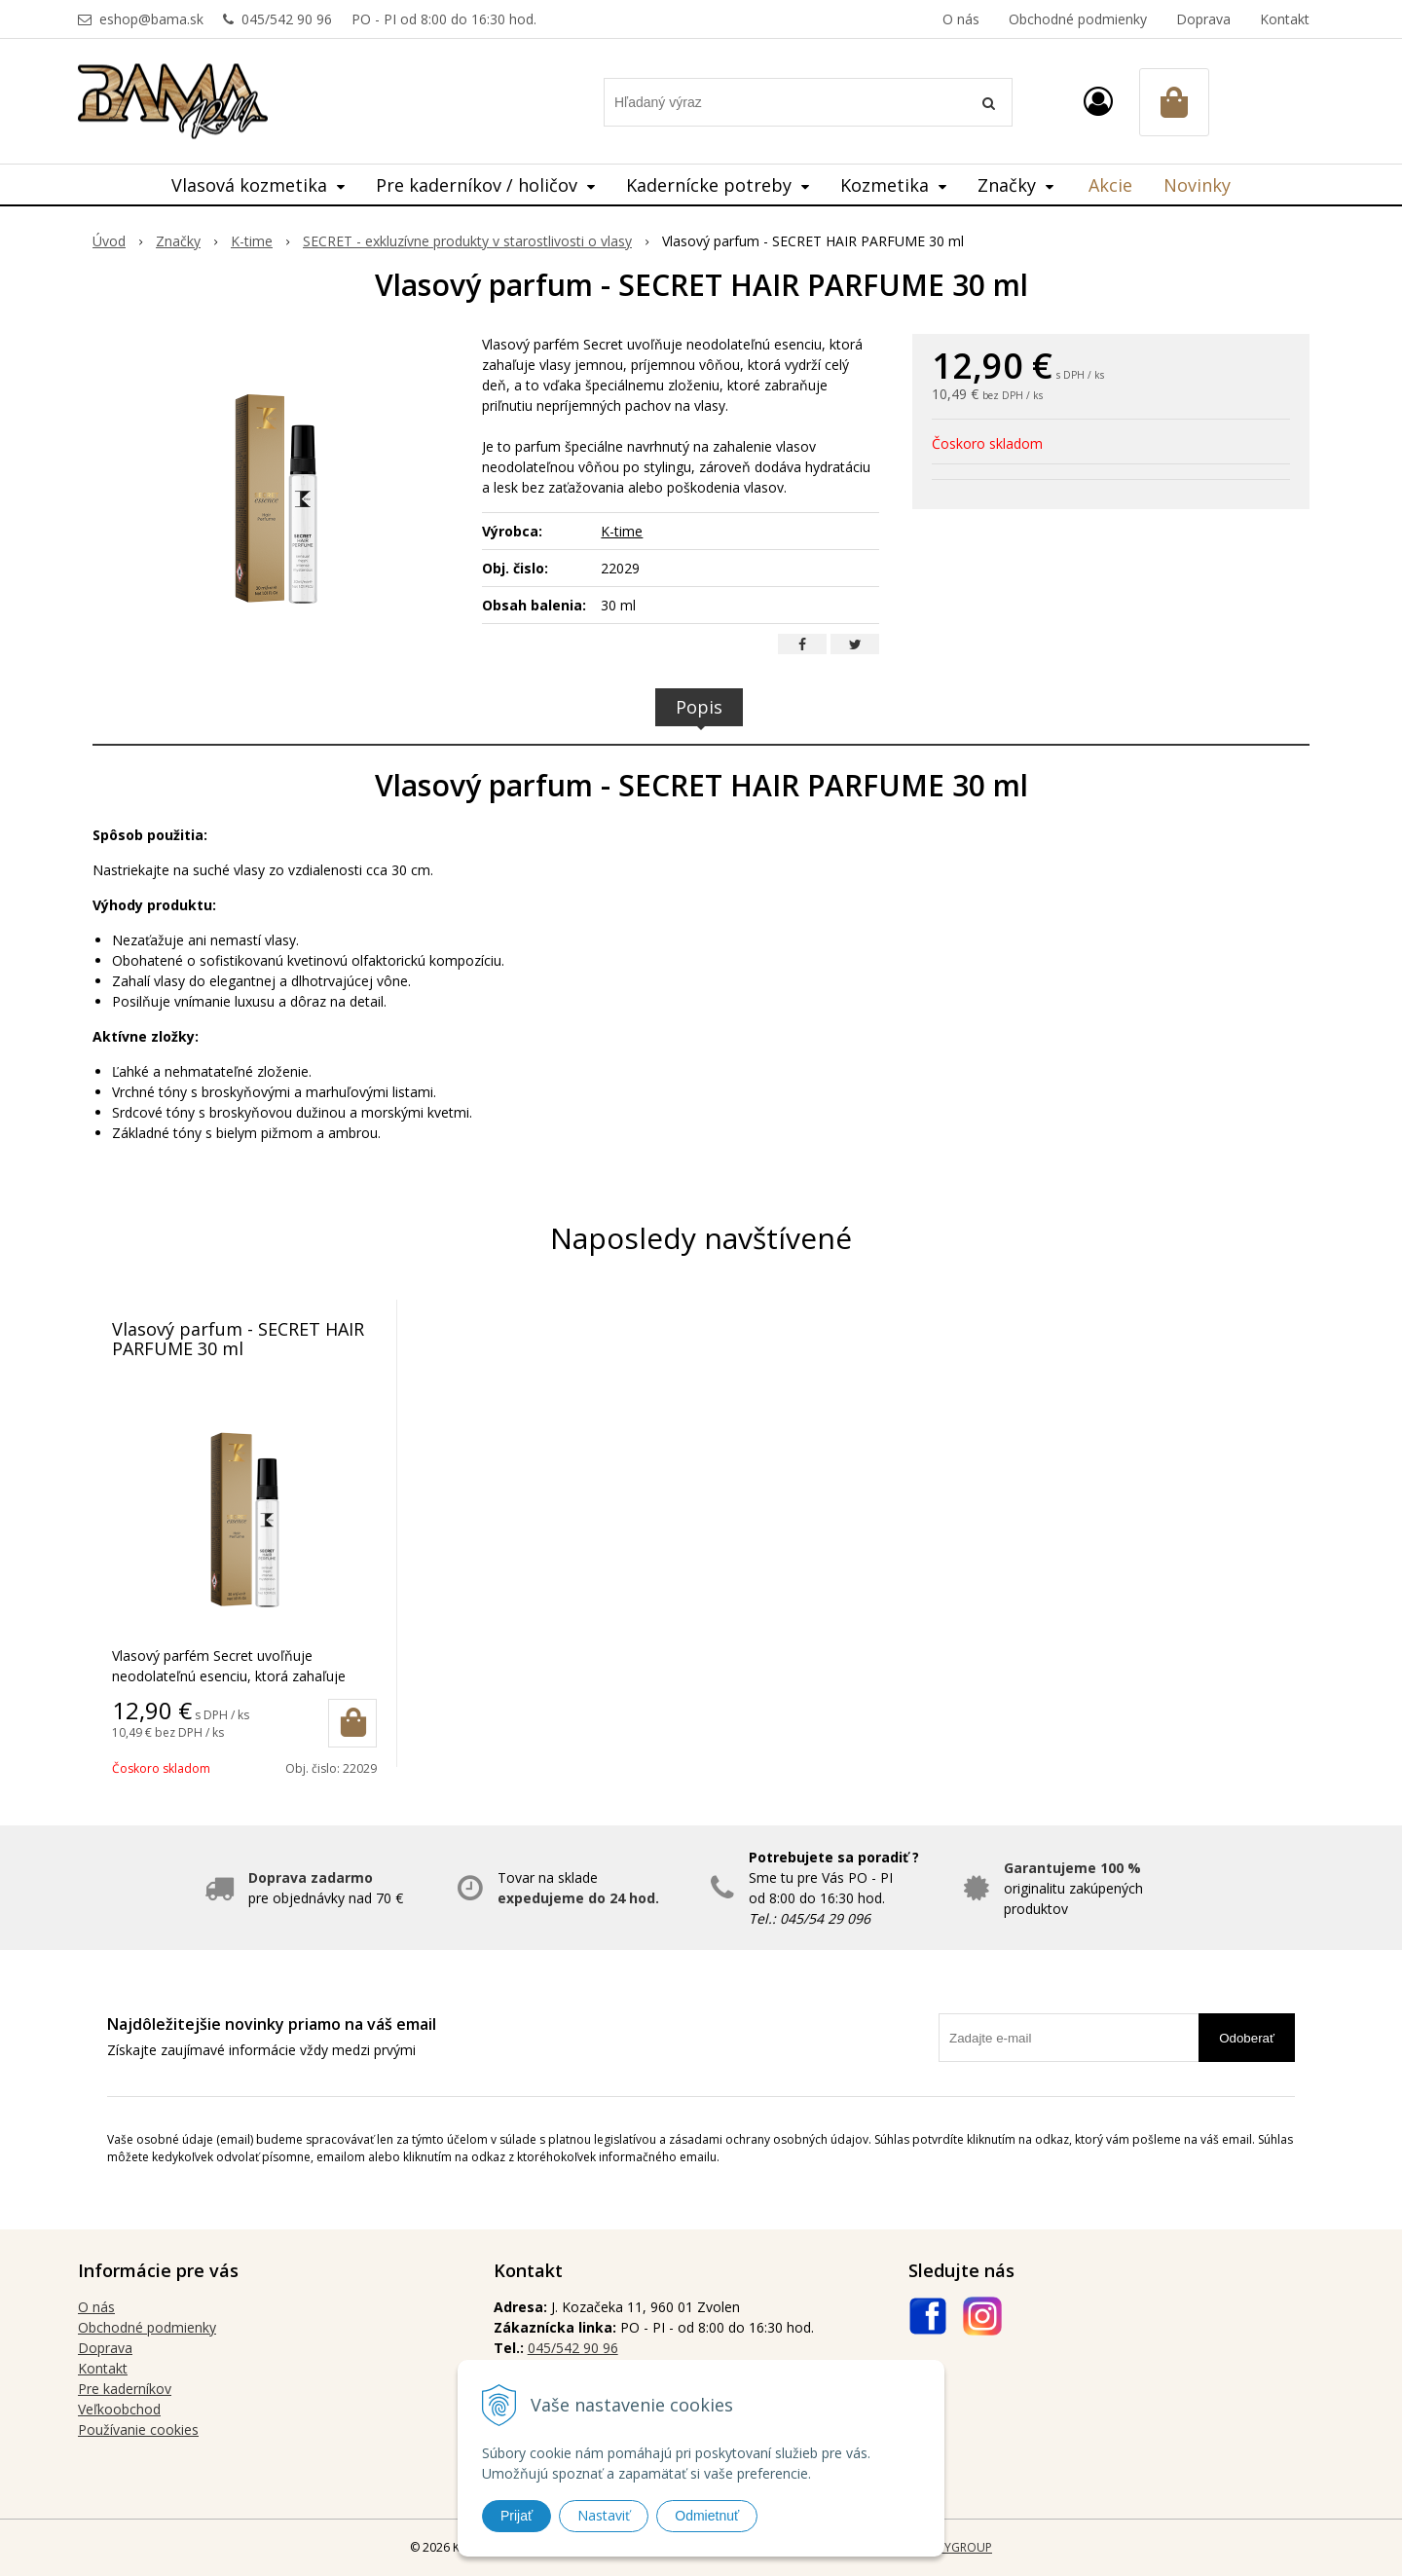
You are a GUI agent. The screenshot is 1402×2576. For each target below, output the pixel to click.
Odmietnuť (707, 2515)
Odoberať (1246, 2038)
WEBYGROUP (956, 2547)
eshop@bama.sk (151, 19)
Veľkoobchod (119, 2409)
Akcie (1110, 185)
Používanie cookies (138, 2429)
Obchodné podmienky (1078, 19)
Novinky (1197, 185)
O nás (960, 19)
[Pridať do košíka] (352, 1723)
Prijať (516, 2515)
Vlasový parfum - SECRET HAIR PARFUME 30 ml (238, 1338)
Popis (699, 706)
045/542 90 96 (286, 19)
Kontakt (1285, 19)
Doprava (1203, 19)
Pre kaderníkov (124, 2388)
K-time (622, 531)
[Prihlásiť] (1098, 101)
